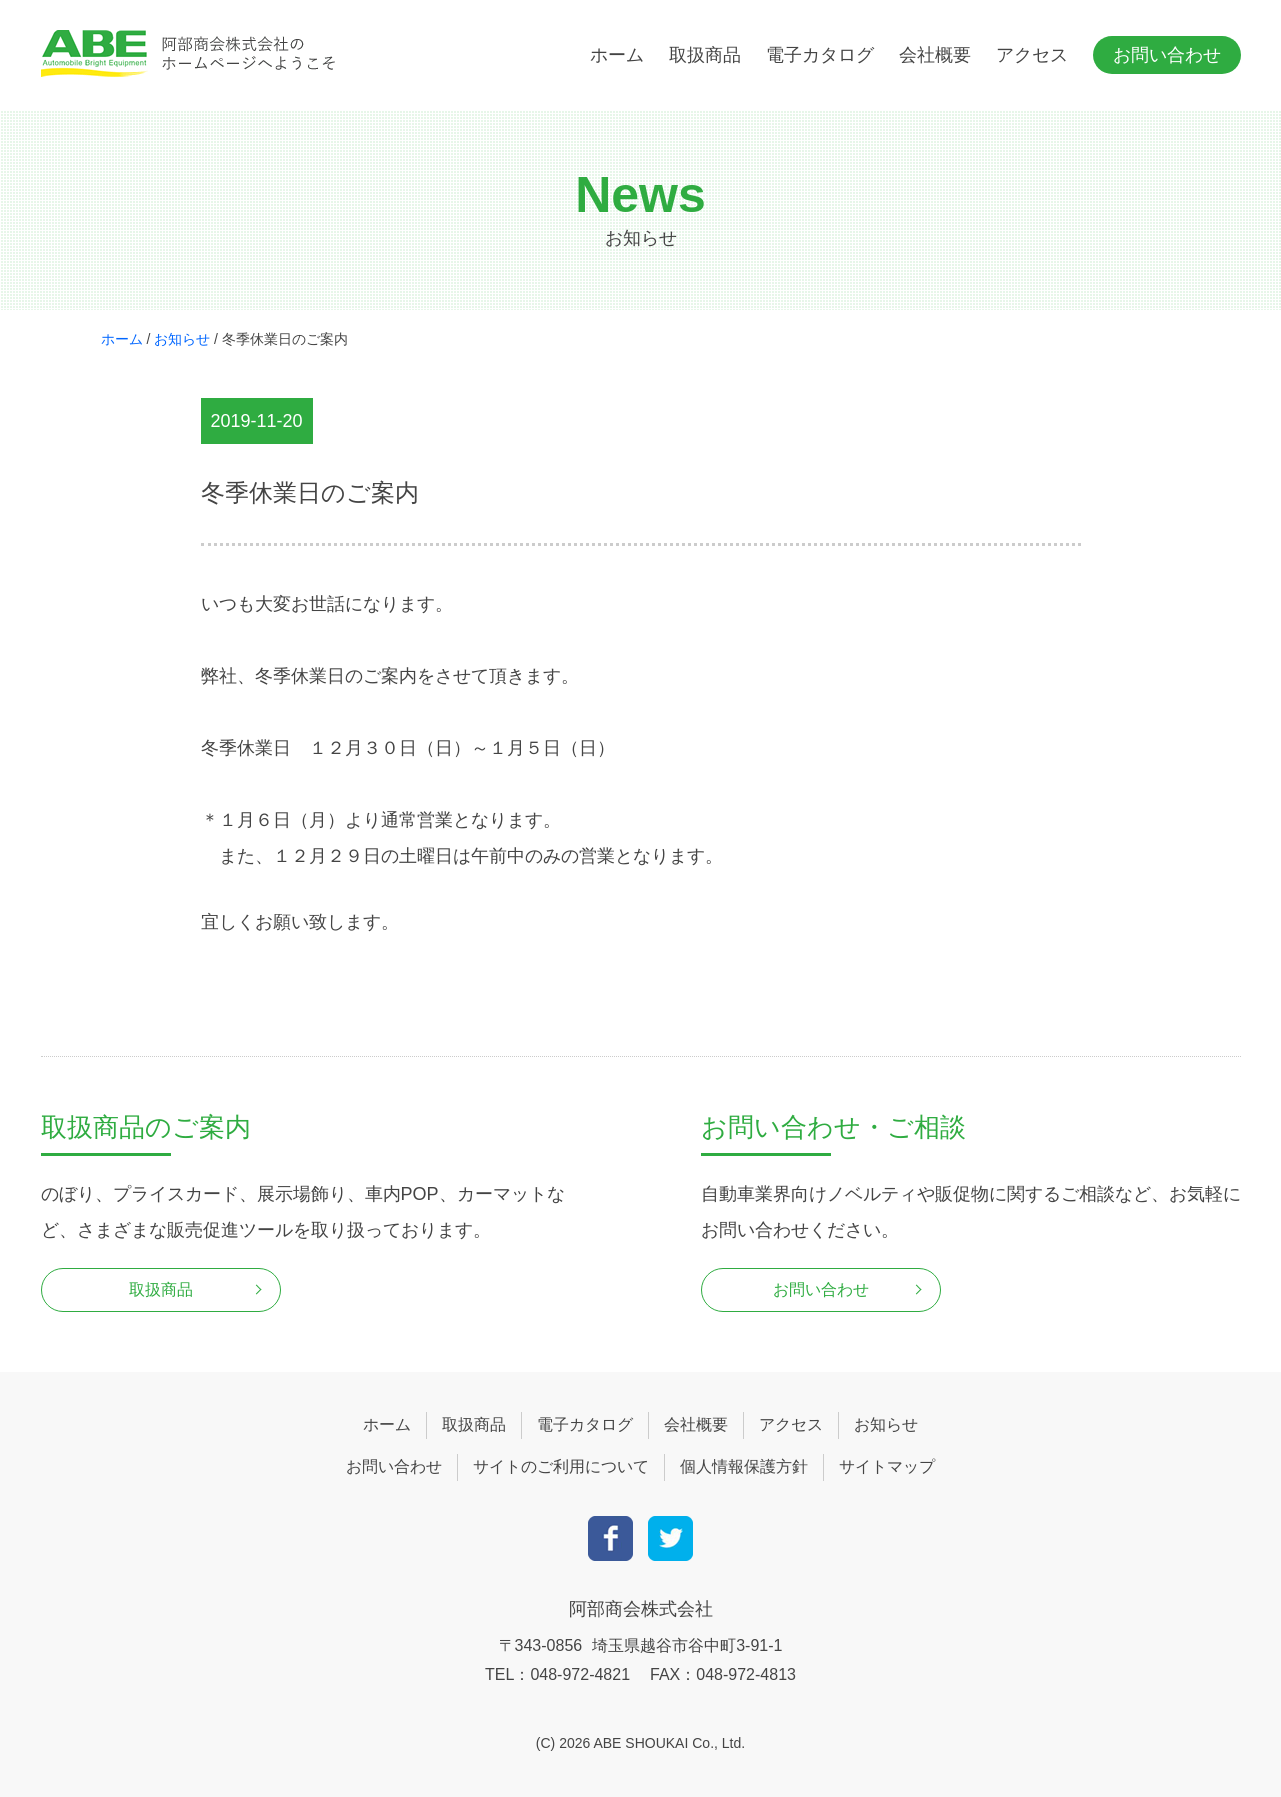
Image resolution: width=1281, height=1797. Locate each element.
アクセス (1032, 55)
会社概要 (935, 55)
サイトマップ (887, 1466)
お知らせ (182, 339)
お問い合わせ (1167, 55)
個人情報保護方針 (744, 1466)
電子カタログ (820, 55)
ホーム (617, 55)
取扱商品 (705, 55)
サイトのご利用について (561, 1466)
